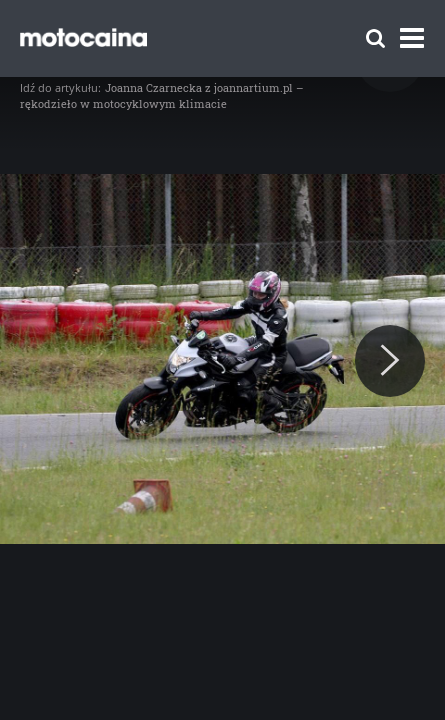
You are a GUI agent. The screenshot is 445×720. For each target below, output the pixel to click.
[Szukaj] (375, 38)
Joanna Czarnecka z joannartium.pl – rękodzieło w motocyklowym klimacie (162, 95)
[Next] (390, 361)
